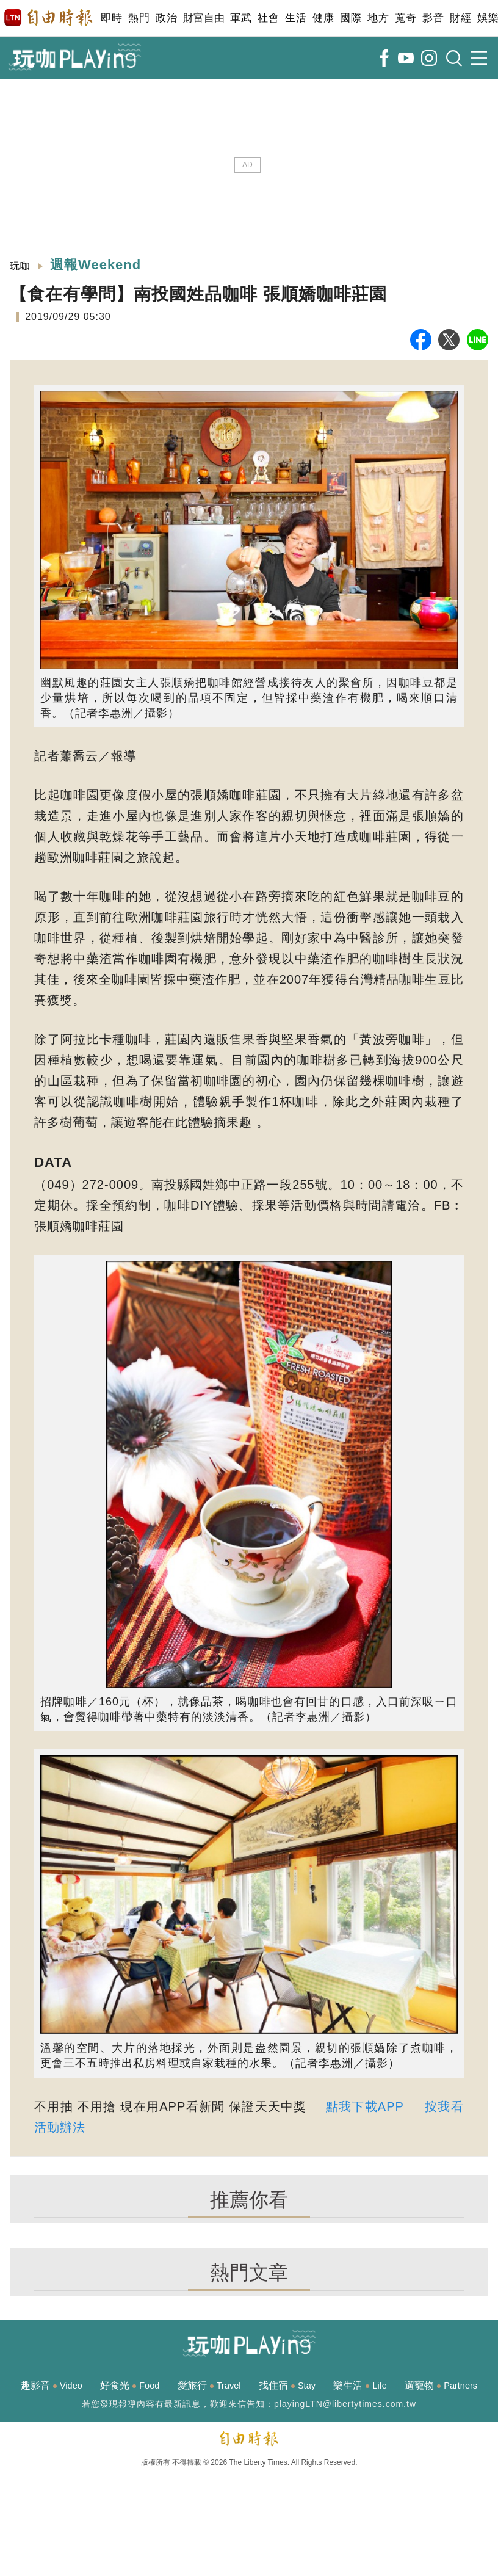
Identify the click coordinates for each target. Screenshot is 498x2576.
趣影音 (51, 2385)
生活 (295, 18)
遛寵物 (441, 2385)
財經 (460, 18)
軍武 (240, 18)
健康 (323, 18)
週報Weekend (95, 264)
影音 (433, 18)
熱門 (139, 18)
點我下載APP (365, 2106)
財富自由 (203, 18)
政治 (166, 18)
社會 (268, 18)
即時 (111, 18)
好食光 (129, 2385)
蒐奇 (405, 18)
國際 (350, 18)
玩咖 (20, 266)
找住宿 (287, 2385)
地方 (378, 18)
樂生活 (359, 2385)
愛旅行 (209, 2385)
